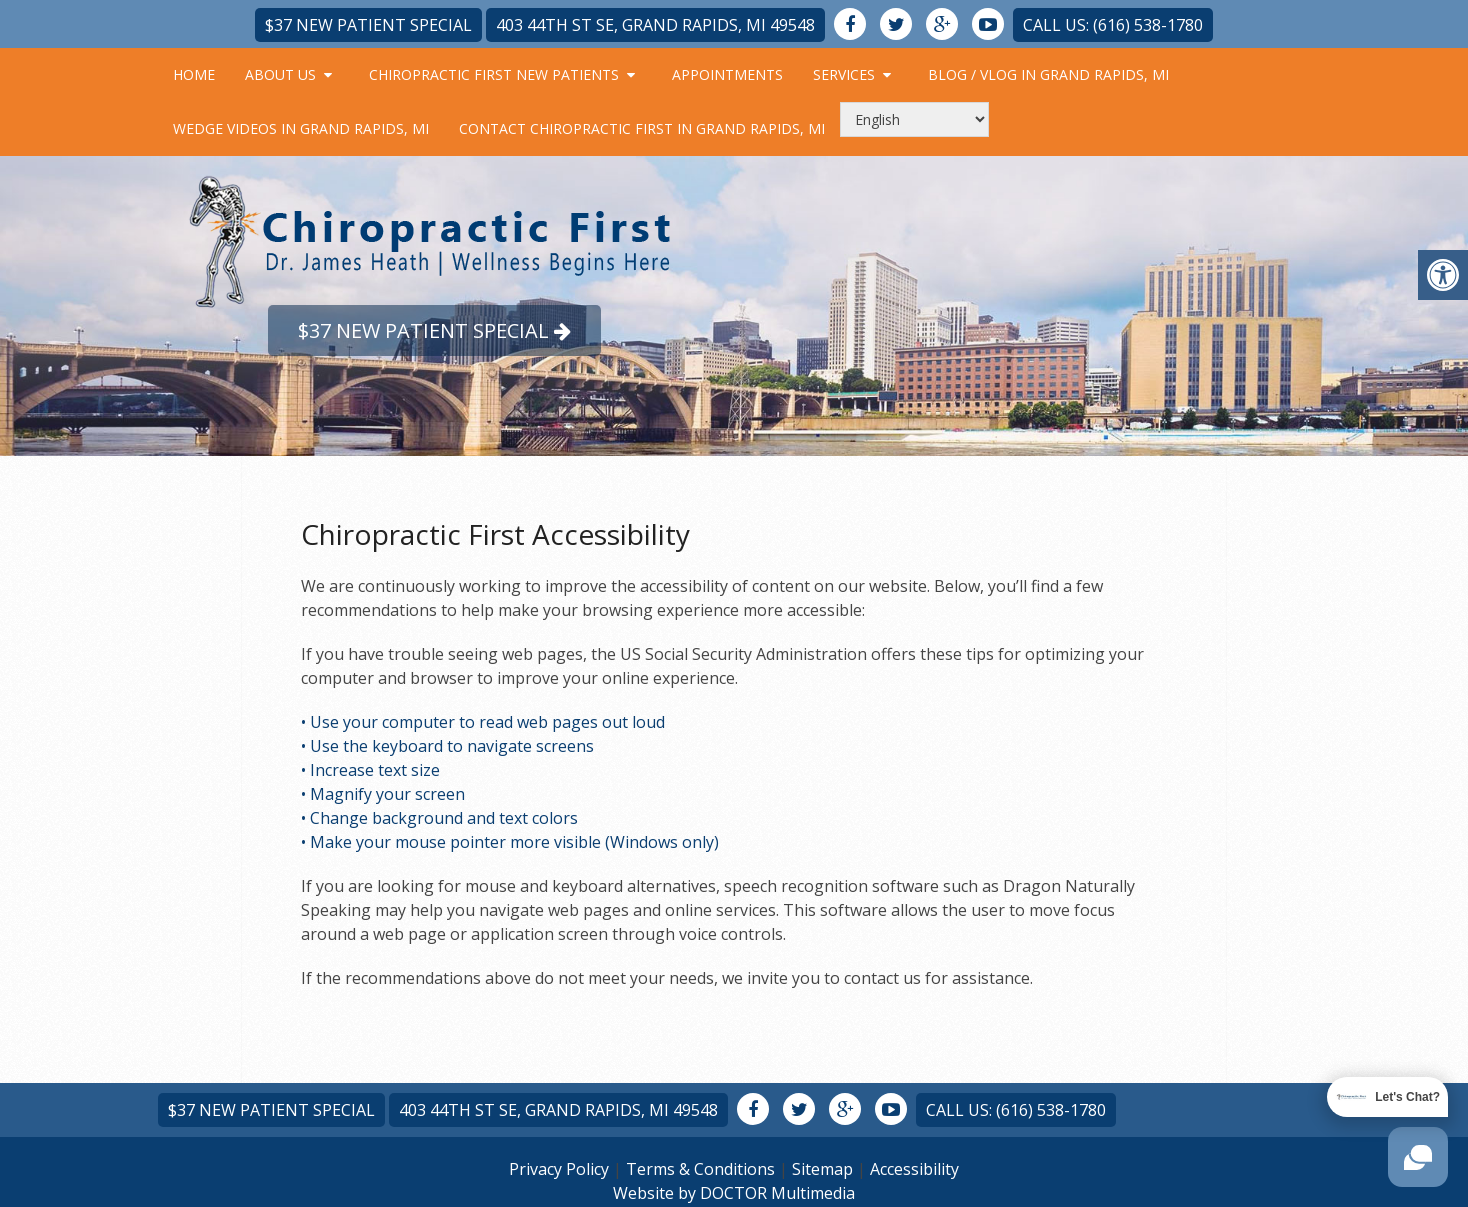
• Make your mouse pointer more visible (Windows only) (510, 842)
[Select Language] (914, 119)
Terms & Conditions (700, 1169)
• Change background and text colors (439, 818)
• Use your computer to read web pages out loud (483, 722)
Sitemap (822, 1169)
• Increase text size (370, 770)
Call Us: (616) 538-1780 (1113, 25)
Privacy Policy (559, 1169)
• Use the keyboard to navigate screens (447, 746)
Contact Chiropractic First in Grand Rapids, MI (642, 128)
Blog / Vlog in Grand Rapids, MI (1048, 74)
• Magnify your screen (383, 794)
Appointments (727, 74)
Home (194, 74)
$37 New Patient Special (368, 25)
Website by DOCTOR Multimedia (734, 1193)
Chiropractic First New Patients (494, 74)
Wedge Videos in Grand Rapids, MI (301, 128)
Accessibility (914, 1169)
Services (844, 74)
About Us (280, 74)
